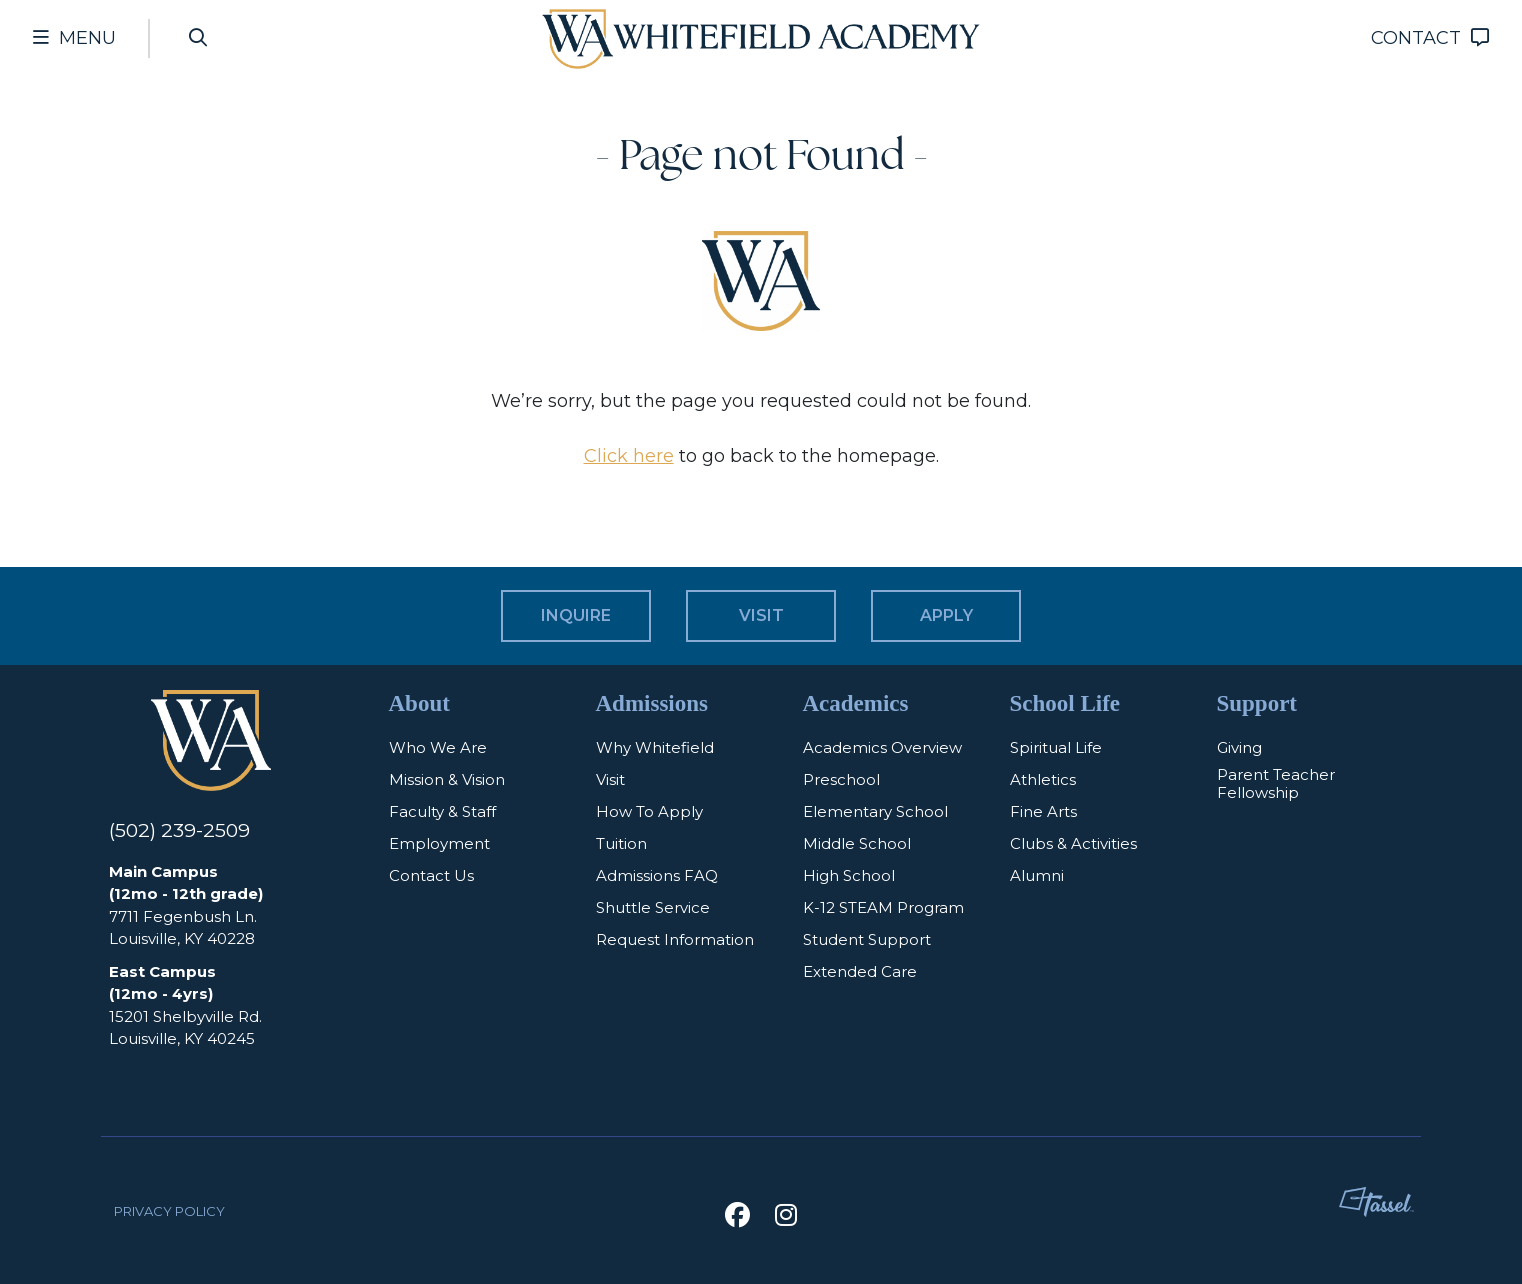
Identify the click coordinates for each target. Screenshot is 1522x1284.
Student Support (867, 939)
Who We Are (438, 747)
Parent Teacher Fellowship (1276, 783)
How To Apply (649, 811)
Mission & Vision (447, 779)
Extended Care (860, 971)
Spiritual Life (1056, 747)
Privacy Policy (169, 1211)
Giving (1239, 747)
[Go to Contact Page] (1429, 38)
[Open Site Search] (199, 38)
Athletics (1043, 779)
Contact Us (431, 875)
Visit (610, 779)
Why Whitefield (655, 747)
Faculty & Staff (442, 811)
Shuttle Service (653, 907)
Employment (439, 843)
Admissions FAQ (657, 875)
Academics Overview (882, 747)
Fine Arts (1043, 811)
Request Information (675, 939)
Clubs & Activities (1073, 843)
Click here (629, 456)
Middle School (857, 843)
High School (849, 875)
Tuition (621, 843)
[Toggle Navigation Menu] (75, 38)
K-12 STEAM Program (883, 907)
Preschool (841, 779)
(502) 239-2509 (180, 831)
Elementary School (875, 811)
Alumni (1037, 875)
